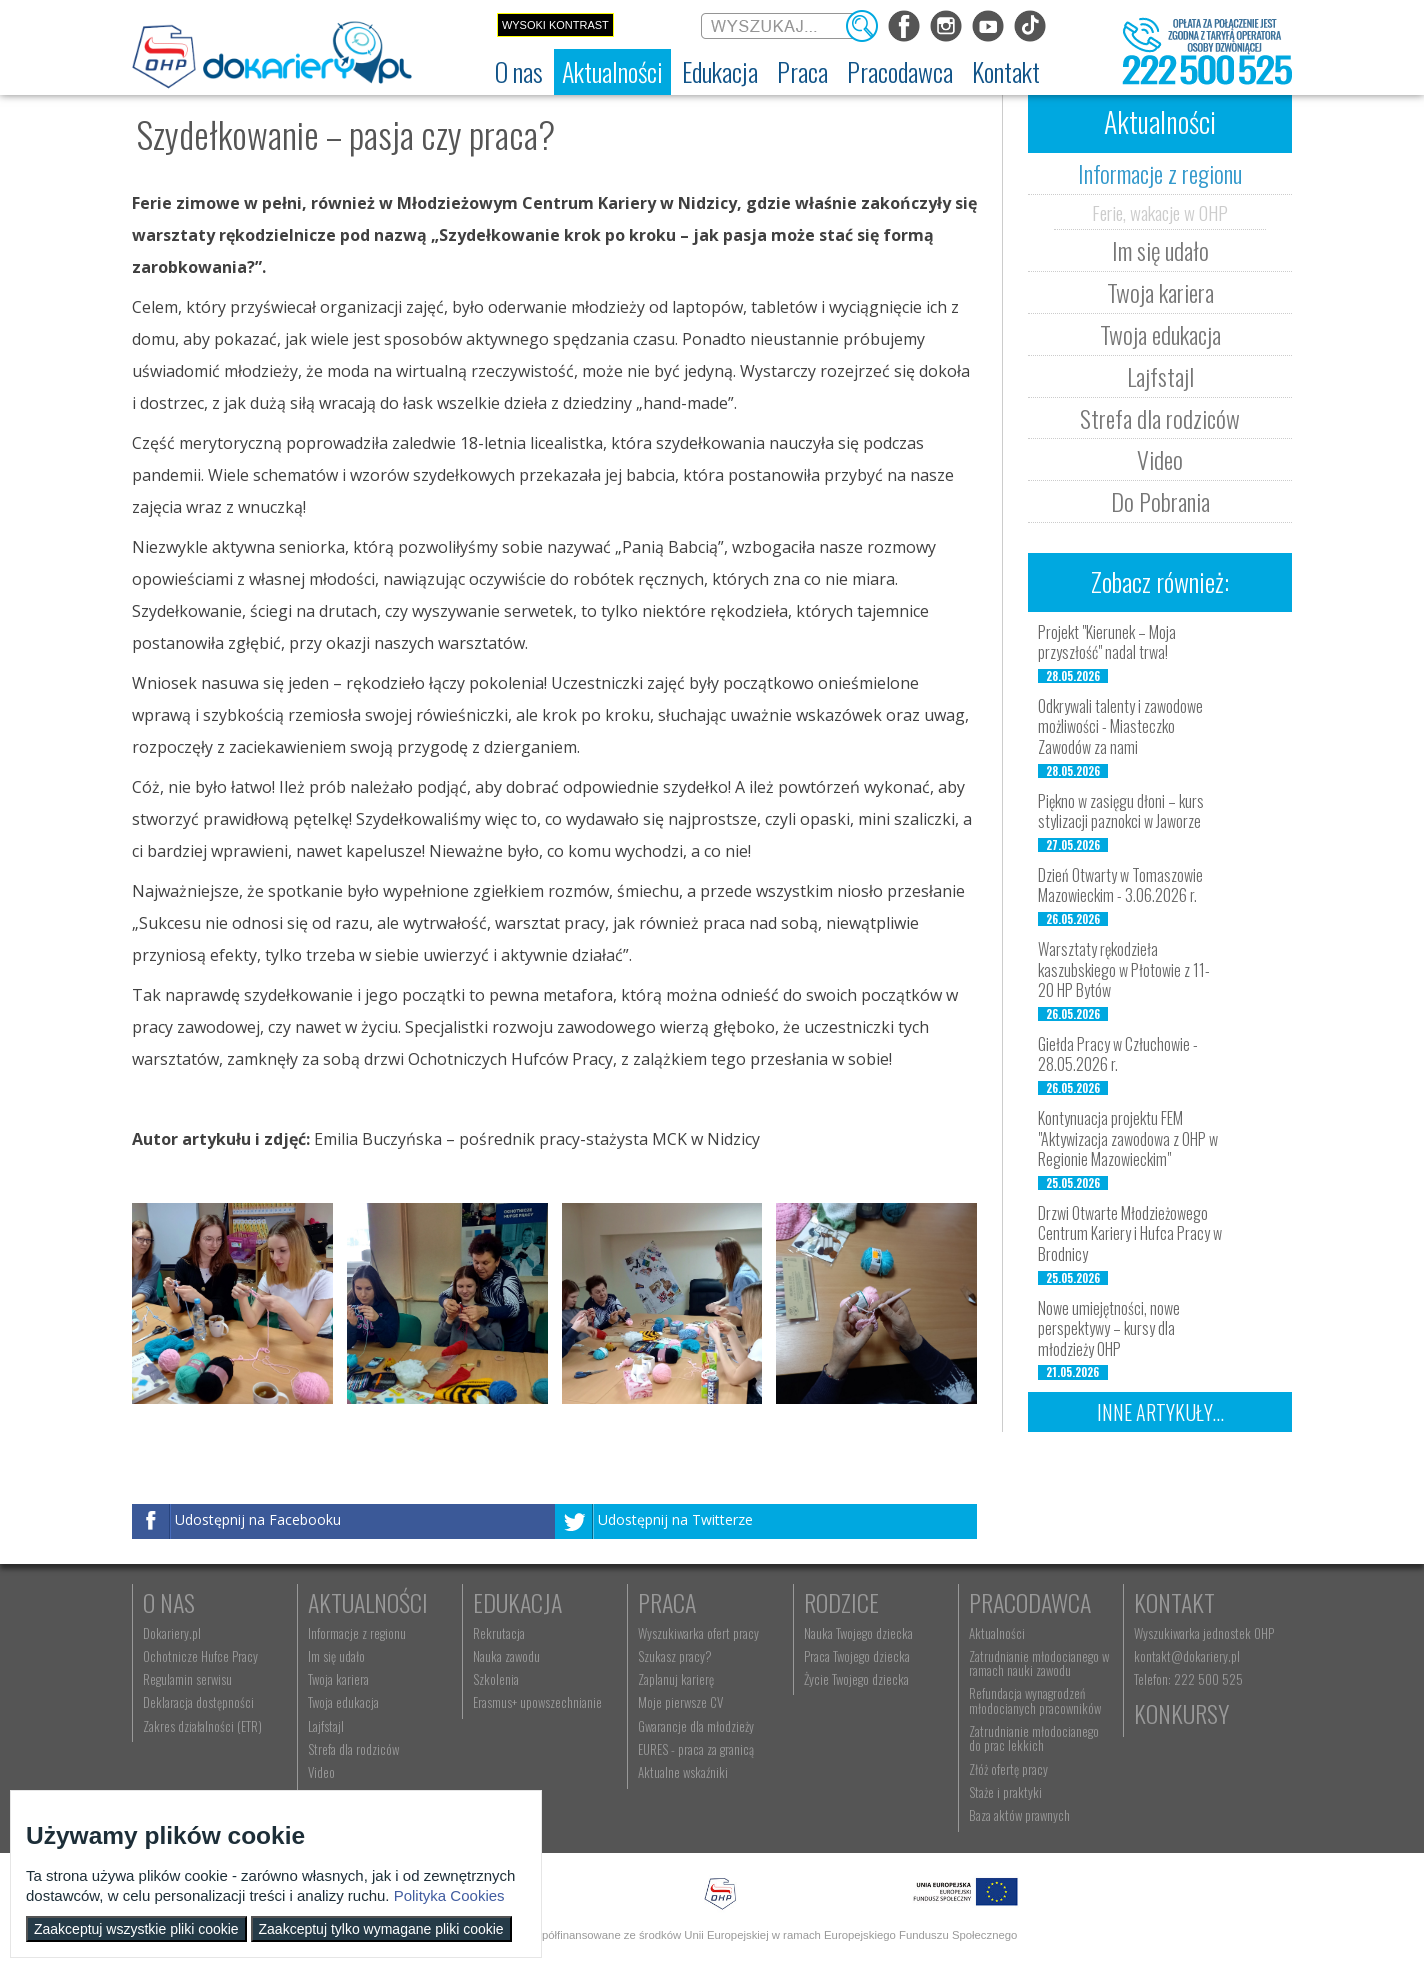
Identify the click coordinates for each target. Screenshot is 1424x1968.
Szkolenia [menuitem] (496, 1679)
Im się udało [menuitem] (336, 1656)
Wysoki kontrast (555, 25)
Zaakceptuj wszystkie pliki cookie (136, 1929)
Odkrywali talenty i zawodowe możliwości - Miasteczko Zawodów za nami (1120, 727)
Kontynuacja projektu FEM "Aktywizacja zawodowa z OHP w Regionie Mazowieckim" (1128, 1139)
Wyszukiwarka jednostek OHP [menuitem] (1204, 1633)
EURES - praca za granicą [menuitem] (696, 1749)
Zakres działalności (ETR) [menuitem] (202, 1726)
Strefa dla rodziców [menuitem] (353, 1749)
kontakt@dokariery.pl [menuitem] (1187, 1656)
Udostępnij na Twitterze (675, 1519)
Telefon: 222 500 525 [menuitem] (1188, 1679)
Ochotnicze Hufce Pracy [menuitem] (200, 1656)
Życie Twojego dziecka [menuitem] (856, 1679)
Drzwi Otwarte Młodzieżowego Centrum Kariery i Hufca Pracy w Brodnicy (1130, 1234)
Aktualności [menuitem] (997, 1633)
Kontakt (1174, 1602)
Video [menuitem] (321, 1772)
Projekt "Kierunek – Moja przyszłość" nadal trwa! (1107, 642)
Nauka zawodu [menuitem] (506, 1656)
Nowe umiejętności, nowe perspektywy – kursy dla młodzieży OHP (1109, 1329)
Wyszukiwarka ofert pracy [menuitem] (698, 1633)
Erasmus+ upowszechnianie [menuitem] (537, 1702)
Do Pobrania (1160, 501)
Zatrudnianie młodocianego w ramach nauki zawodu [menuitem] (1039, 1663)
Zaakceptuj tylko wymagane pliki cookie (381, 1929)
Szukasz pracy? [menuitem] (675, 1656)
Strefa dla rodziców (1160, 418)
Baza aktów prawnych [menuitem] (1019, 1815)
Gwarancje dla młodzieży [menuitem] (696, 1726)
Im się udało (1160, 250)
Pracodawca (1030, 1602)
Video (1160, 459)
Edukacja (517, 1602)
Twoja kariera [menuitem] (338, 1679)
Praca (667, 1602)
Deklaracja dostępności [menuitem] (198, 1702)
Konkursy (1181, 1713)
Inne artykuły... (1160, 1412)
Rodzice (841, 1602)
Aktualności (368, 1602)
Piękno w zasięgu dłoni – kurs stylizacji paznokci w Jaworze (1121, 811)
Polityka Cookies (449, 1895)
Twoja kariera (1160, 292)
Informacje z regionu (1160, 173)
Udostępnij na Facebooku (258, 1519)
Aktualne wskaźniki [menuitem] (683, 1772)
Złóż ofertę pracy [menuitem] (1008, 1769)
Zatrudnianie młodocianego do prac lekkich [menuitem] (1034, 1738)
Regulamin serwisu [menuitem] (187, 1679)
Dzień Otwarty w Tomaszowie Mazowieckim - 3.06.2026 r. (1120, 885)
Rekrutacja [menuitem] (499, 1633)
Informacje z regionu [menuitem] (357, 1633)
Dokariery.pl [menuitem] (172, 1633)
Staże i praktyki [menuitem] (1005, 1792)
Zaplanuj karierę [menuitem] (676, 1679)
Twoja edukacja (1160, 334)
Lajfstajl (1160, 376)
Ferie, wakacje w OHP (1160, 212)
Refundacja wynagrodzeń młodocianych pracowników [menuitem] (1035, 1700)
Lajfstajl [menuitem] (326, 1726)
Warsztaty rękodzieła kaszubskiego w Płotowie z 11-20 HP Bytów (1124, 970)
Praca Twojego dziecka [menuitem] (857, 1656)
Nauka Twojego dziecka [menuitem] (858, 1633)
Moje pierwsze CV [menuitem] (680, 1702)
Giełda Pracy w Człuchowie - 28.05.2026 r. (1118, 1054)
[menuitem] (519, 72)
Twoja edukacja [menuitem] (343, 1702)
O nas (169, 1602)
